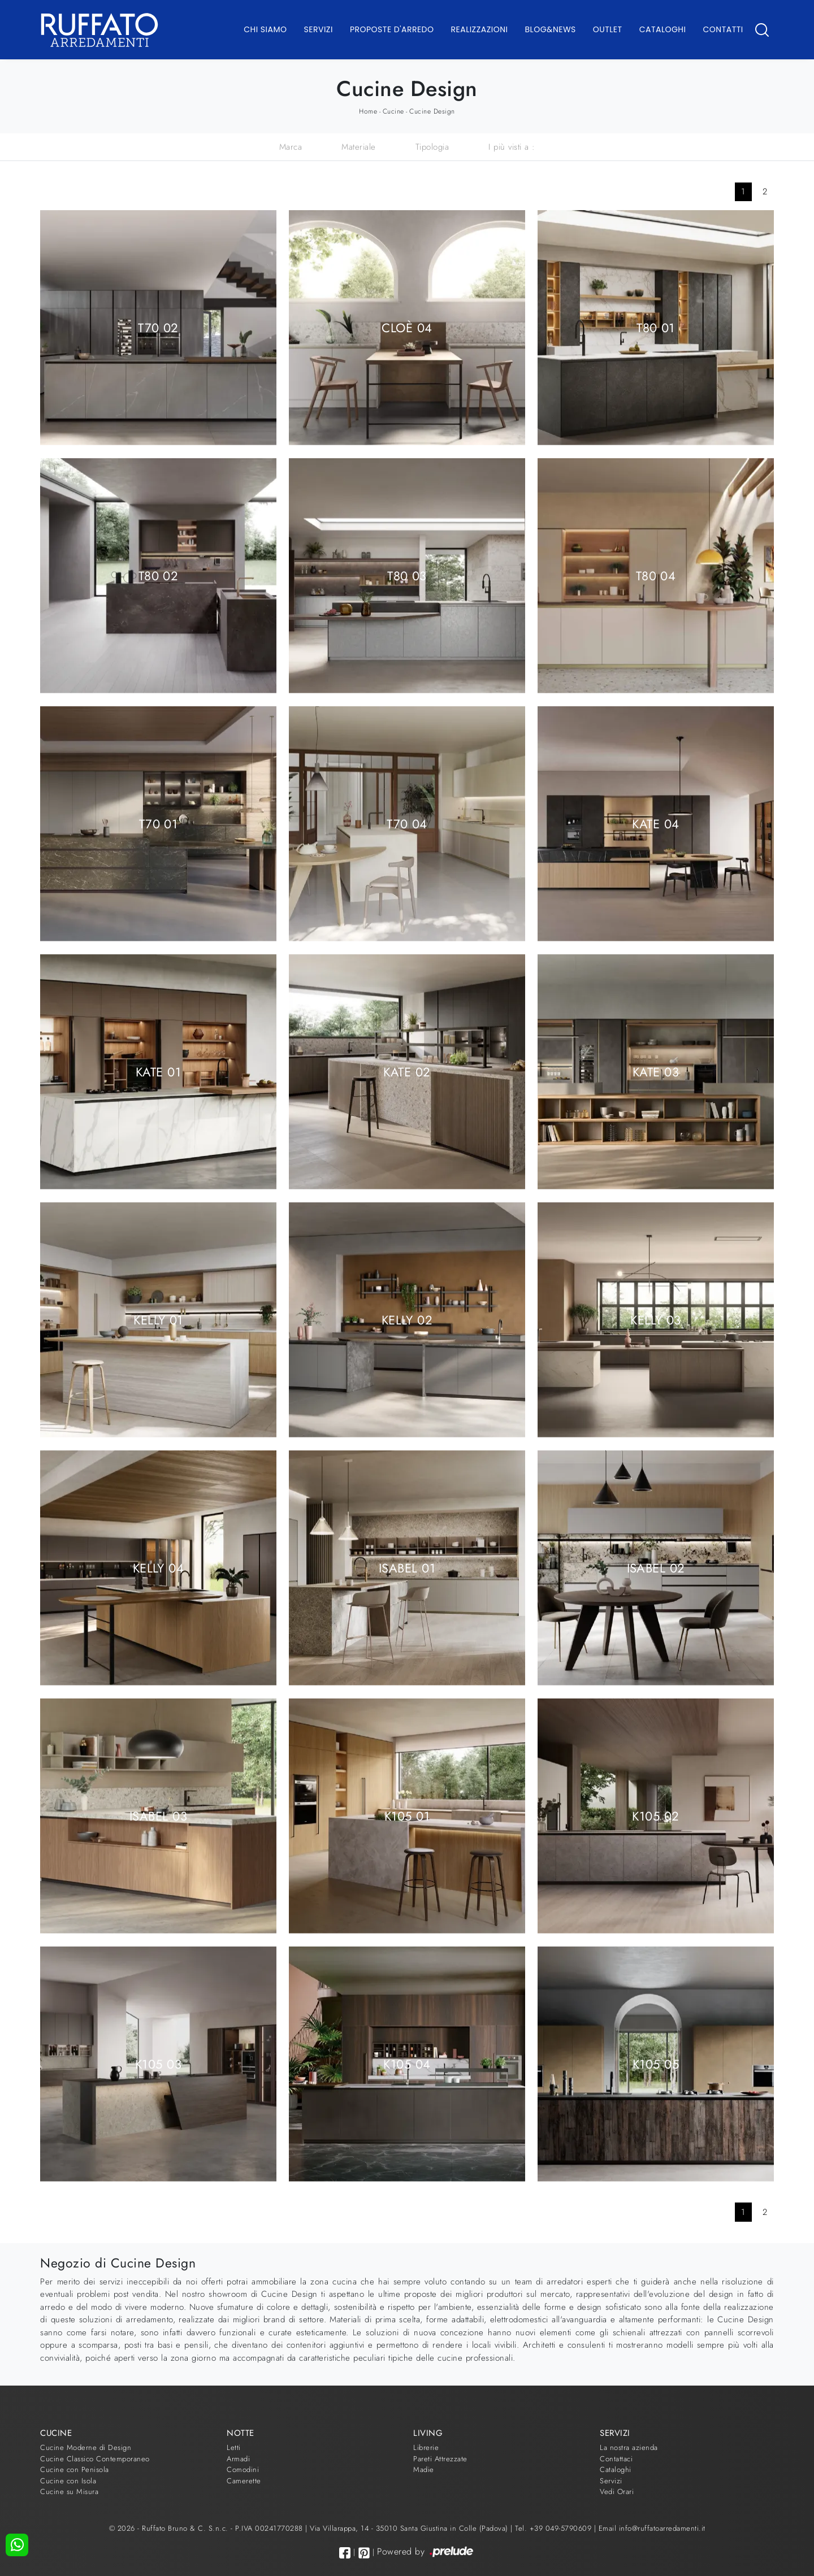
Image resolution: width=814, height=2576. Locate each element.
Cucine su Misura (69, 2491)
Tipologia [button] (432, 147)
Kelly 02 (407, 1319)
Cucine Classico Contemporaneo (95, 2458)
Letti (234, 2447)
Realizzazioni (479, 29)
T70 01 (158, 823)
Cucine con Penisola (74, 2469)
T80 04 (656, 575)
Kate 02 (406, 1071)
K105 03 (158, 2063)
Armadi (238, 2458)
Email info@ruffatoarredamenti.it (652, 2528)
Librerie (426, 2447)
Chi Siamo (265, 29)
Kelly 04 (158, 1567)
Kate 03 (656, 1071)
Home (368, 111)
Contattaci (616, 2458)
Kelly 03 (655, 1319)
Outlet (607, 29)
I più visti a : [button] (511, 147)
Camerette (244, 2480)
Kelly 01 (158, 1319)
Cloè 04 (407, 327)
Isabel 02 (656, 1567)
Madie (423, 2469)
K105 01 (407, 1815)
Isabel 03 (158, 1815)
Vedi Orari (617, 2491)
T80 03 (407, 575)
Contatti (723, 29)
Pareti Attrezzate (440, 2458)
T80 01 (656, 327)
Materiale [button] (358, 147)
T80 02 (158, 575)
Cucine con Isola (68, 2480)
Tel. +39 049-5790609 (554, 2528)
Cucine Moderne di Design (85, 2447)
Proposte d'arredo (392, 29)
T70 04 (407, 823)
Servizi (318, 29)
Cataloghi (662, 29)
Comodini (243, 2469)
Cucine (393, 111)
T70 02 (158, 327)
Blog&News (550, 29)
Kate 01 (158, 1071)
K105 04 (406, 2063)
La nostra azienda (629, 2447)
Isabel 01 (407, 1567)
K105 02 (655, 1815)
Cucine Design (432, 111)
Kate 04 (655, 823)
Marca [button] (290, 147)
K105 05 (656, 2063)
